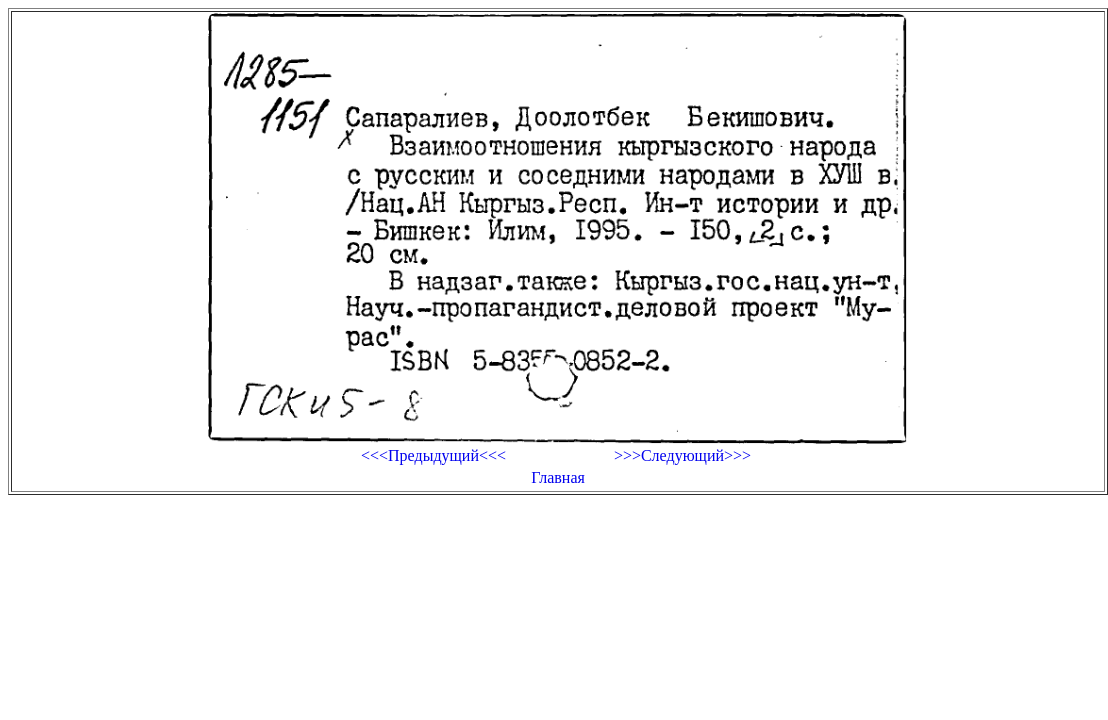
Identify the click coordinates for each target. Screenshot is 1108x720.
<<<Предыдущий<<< (433, 455)
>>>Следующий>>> (682, 455)
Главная (558, 477)
